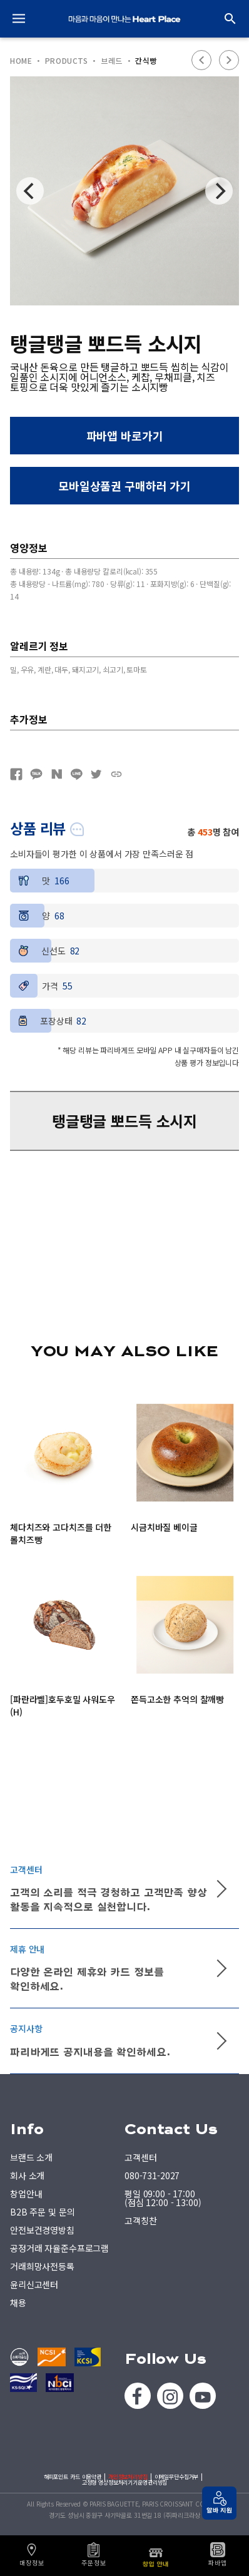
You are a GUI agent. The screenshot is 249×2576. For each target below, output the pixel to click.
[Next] (219, 191)
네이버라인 (76, 774)
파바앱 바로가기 (124, 435)
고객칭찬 (140, 2220)
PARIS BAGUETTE (124, 19)
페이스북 (16, 774)
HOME (21, 60)
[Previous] (30, 191)
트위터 (96, 774)
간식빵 (146, 60)
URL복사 (116, 774)
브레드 (112, 60)
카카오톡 (36, 774)
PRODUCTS (66, 60)
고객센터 (140, 2157)
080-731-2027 (152, 2175)
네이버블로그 (56, 774)
